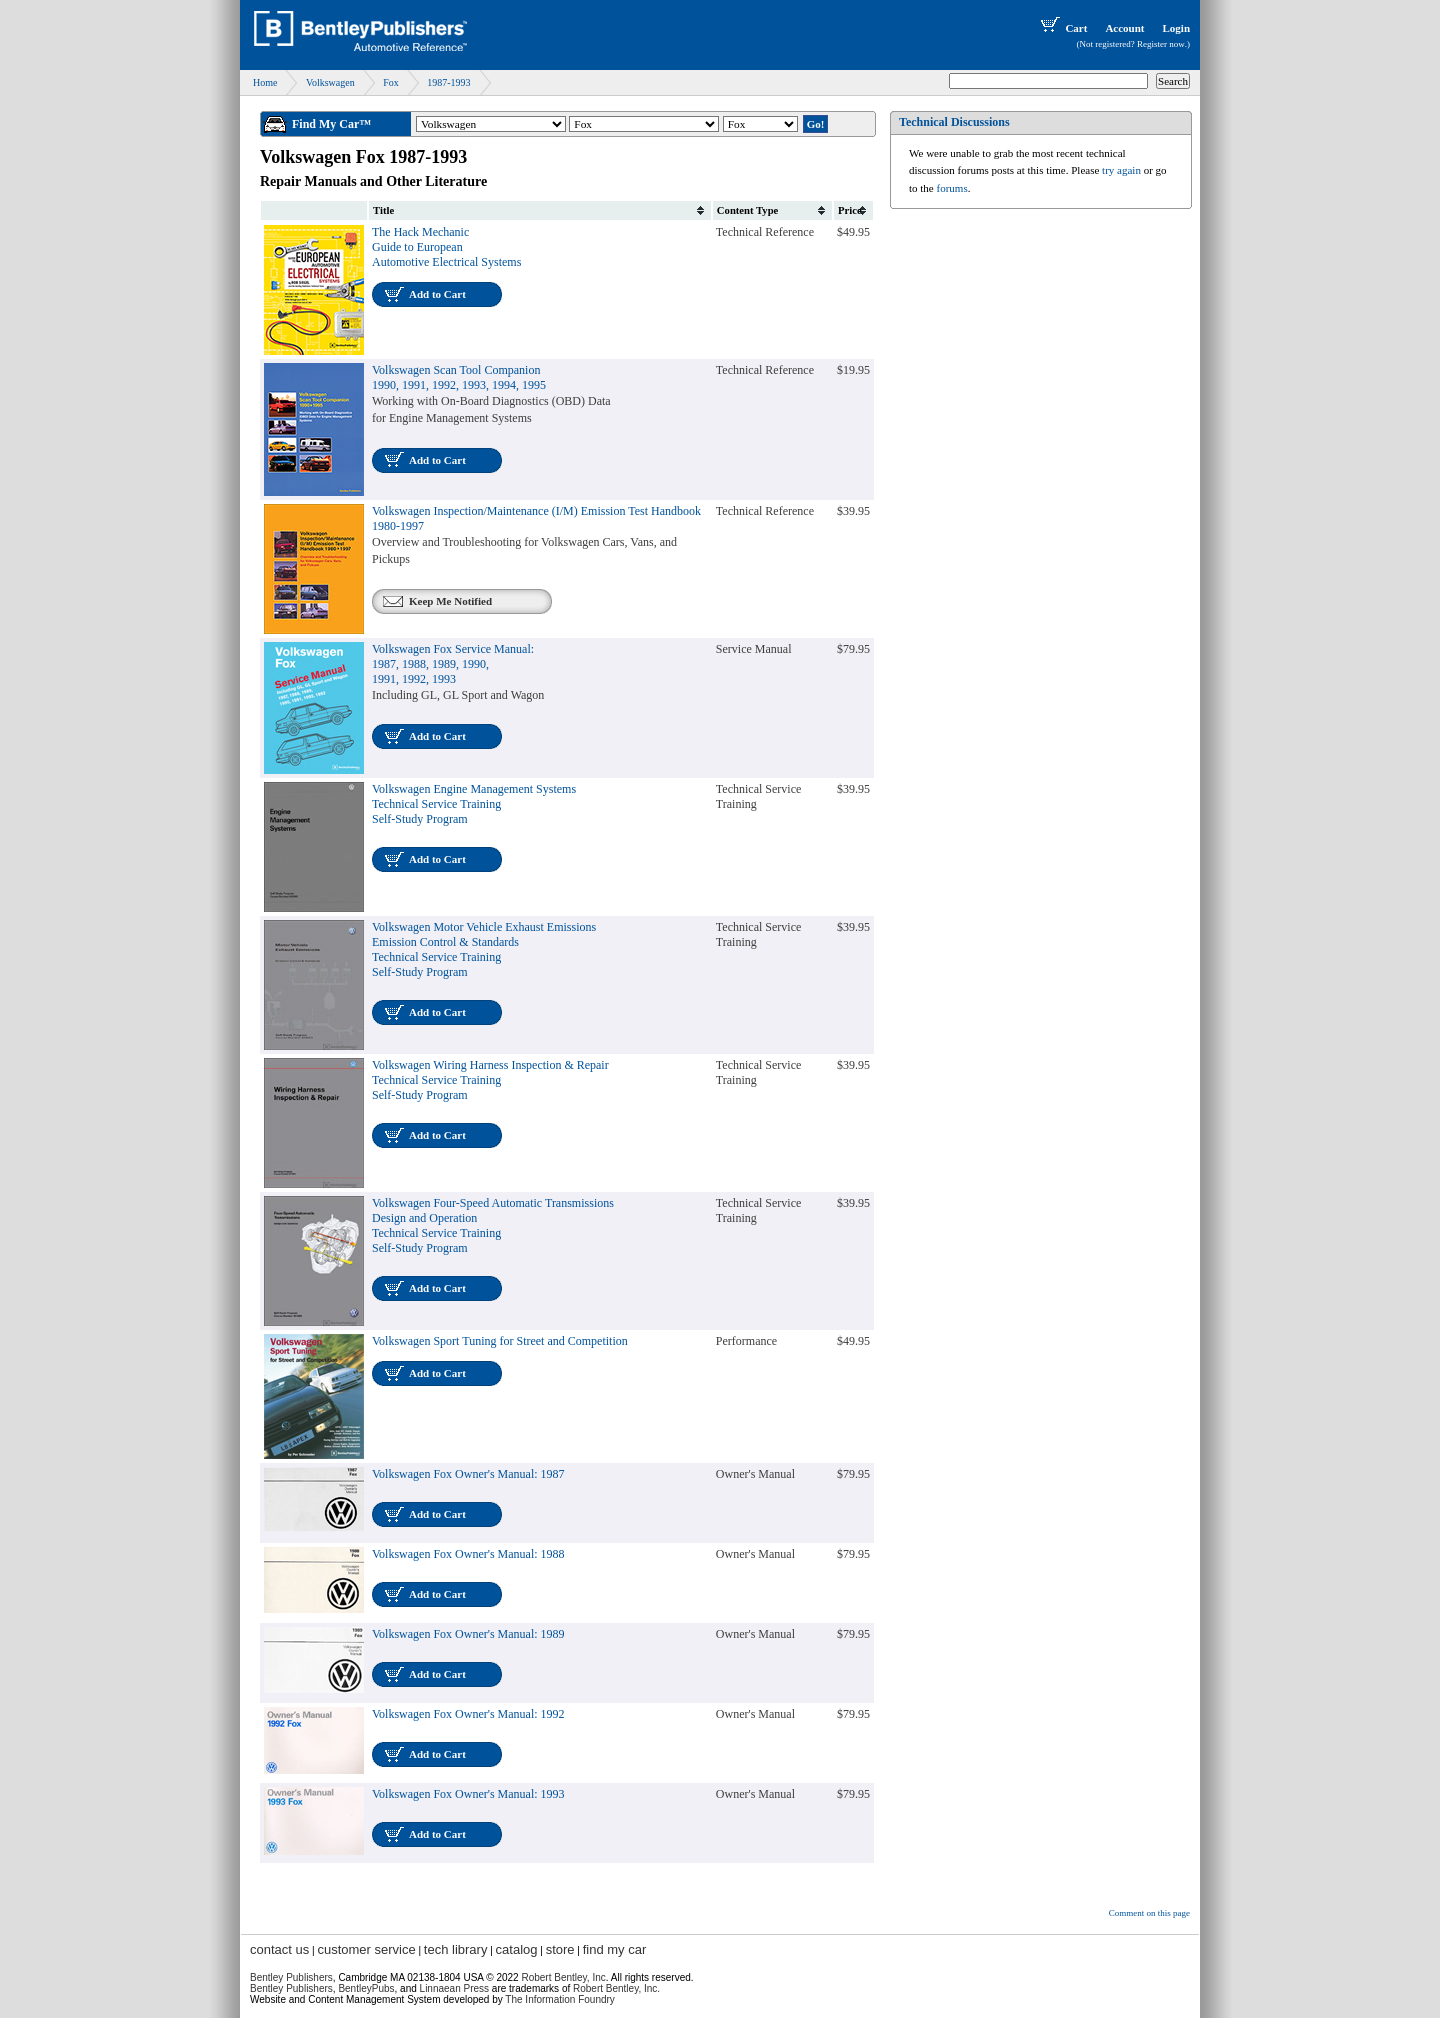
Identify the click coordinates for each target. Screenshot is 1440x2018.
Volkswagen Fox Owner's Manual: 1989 (468, 1634)
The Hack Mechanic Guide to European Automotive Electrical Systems (446, 247)
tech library (456, 1949)
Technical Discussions (954, 122)
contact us (279, 1949)
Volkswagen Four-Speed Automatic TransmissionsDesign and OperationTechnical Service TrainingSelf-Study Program (493, 1225)
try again (1121, 170)
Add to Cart (437, 294)
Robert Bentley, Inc (563, 1977)
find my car (615, 1949)
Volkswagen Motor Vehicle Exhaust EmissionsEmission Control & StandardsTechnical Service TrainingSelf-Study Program (484, 949)
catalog (517, 1949)
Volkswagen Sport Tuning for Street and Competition (500, 1341)
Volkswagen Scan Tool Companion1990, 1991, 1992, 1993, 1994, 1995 (459, 377)
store (560, 1949)
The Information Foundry (560, 1999)
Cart (1062, 28)
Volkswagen (330, 82)
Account (1124, 28)
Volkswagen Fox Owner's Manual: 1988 (468, 1554)
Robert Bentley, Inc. (616, 1988)
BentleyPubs (366, 1988)
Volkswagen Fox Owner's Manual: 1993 (468, 1794)
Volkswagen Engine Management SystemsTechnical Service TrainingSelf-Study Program (474, 804)
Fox (391, 82)
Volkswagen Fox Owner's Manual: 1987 (468, 1474)
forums (952, 188)
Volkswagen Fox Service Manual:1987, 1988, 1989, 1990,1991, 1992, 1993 (453, 664)
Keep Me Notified (450, 601)
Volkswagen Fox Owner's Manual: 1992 (468, 1714)
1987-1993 (448, 82)
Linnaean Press (455, 1988)
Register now (1161, 44)
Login (1176, 28)
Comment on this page (1149, 1913)
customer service (366, 1949)
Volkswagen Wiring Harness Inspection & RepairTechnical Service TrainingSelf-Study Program (490, 1080)
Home (265, 82)
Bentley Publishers (291, 1977)
